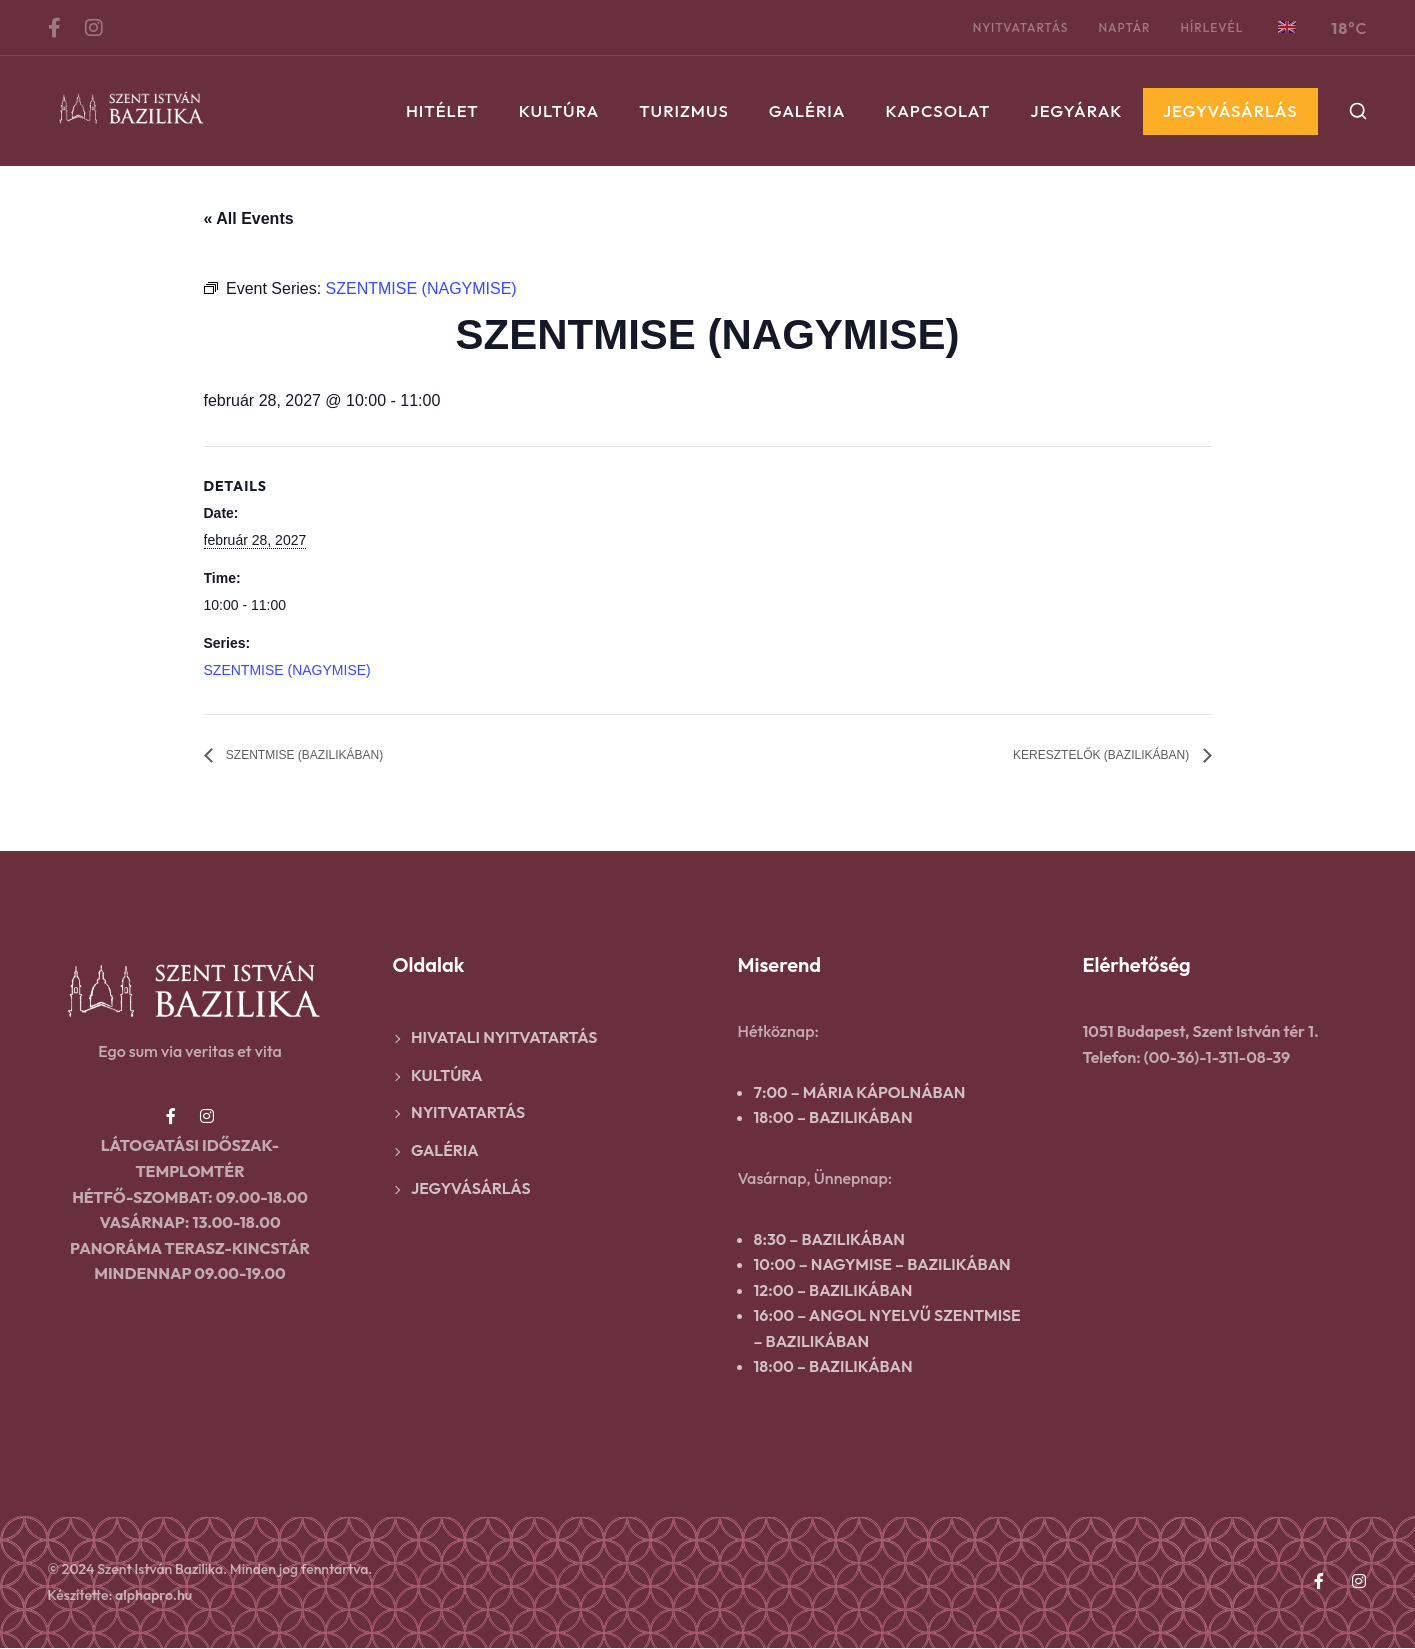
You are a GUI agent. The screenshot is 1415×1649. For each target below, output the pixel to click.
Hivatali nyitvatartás (504, 1038)
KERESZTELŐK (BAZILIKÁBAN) (1072, 756)
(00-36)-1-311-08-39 (1217, 1058)
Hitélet (442, 110)
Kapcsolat (938, 110)
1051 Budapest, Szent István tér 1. (1201, 1032)
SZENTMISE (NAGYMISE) (287, 670)
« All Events (249, 218)
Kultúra (559, 110)
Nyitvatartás (1021, 27)
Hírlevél (1212, 27)
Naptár (1124, 27)
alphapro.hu (153, 1596)
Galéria (807, 110)
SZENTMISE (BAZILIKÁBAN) (330, 756)
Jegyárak (1076, 110)
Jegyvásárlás (1230, 110)
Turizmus (683, 110)
